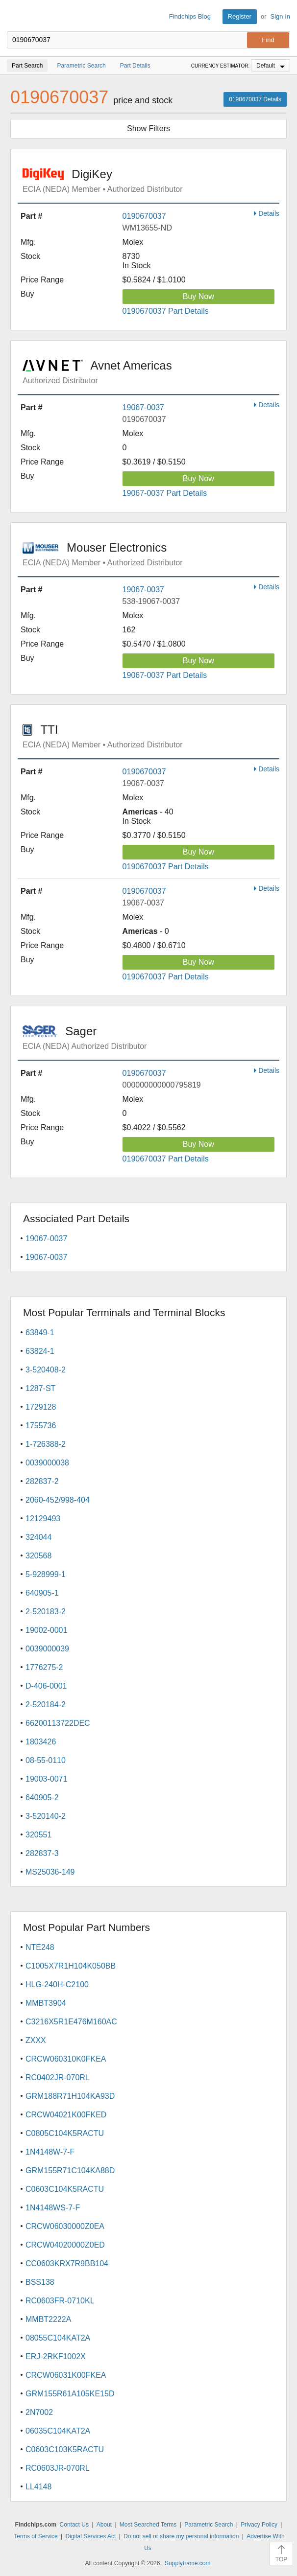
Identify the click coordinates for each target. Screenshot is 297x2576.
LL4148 (38, 2487)
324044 (38, 1537)
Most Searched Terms (148, 2524)
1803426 (40, 1742)
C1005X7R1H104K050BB (70, 1966)
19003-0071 (46, 1779)
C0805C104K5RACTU (64, 2133)
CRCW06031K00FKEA (65, 2375)
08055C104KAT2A (57, 2338)
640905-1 (42, 1593)
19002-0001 (46, 1630)
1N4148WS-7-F (52, 2208)
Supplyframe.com (187, 2563)
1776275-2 (44, 1667)
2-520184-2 (45, 1704)
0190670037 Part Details (166, 311)
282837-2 (42, 1481)
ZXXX (35, 2040)
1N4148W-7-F (49, 2152)
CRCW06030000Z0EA (64, 2226)
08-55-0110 (45, 1760)
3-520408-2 (45, 1370)
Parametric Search (208, 2524)
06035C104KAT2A (57, 2431)
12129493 (42, 1518)
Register (239, 16)
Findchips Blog (190, 16)
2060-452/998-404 (57, 1500)
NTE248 (39, 1947)
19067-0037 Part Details (165, 493)
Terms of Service (35, 2536)
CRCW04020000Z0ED (65, 2245)
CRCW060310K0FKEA (65, 2059)
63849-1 (39, 1332)
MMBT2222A (48, 2319)
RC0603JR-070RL (57, 2468)
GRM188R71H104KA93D (70, 2096)
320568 (38, 1556)
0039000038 (47, 1463)
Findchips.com (15, 16)
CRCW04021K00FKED (65, 2115)
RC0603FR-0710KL (60, 2301)
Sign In (280, 16)
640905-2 (42, 1797)
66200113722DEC (57, 1723)
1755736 (40, 1425)
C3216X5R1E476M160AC (71, 2022)
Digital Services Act (91, 2536)
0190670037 (144, 216)
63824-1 (39, 1351)
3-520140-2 (45, 1816)
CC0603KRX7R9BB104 (66, 2263)
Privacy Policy (259, 2524)
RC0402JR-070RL (57, 2077)
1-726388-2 (45, 1444)
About (104, 2524)
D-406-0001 (46, 1686)
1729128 (40, 1407)
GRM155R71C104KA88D (70, 2170)
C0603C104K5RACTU (64, 2189)
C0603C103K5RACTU (64, 2449)
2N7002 (39, 2412)
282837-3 (42, 1853)
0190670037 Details (255, 99)
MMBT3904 (45, 2003)
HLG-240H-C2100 (57, 1984)
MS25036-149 (50, 1872)
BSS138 (39, 2282)
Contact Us (74, 2524)
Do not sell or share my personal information (181, 2536)
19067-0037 (143, 407)
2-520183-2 (45, 1611)
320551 (38, 1835)
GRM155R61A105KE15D (69, 2394)
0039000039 (47, 1649)
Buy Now (198, 296)
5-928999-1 (45, 1574)
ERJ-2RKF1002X (55, 2356)
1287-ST (40, 1388)
